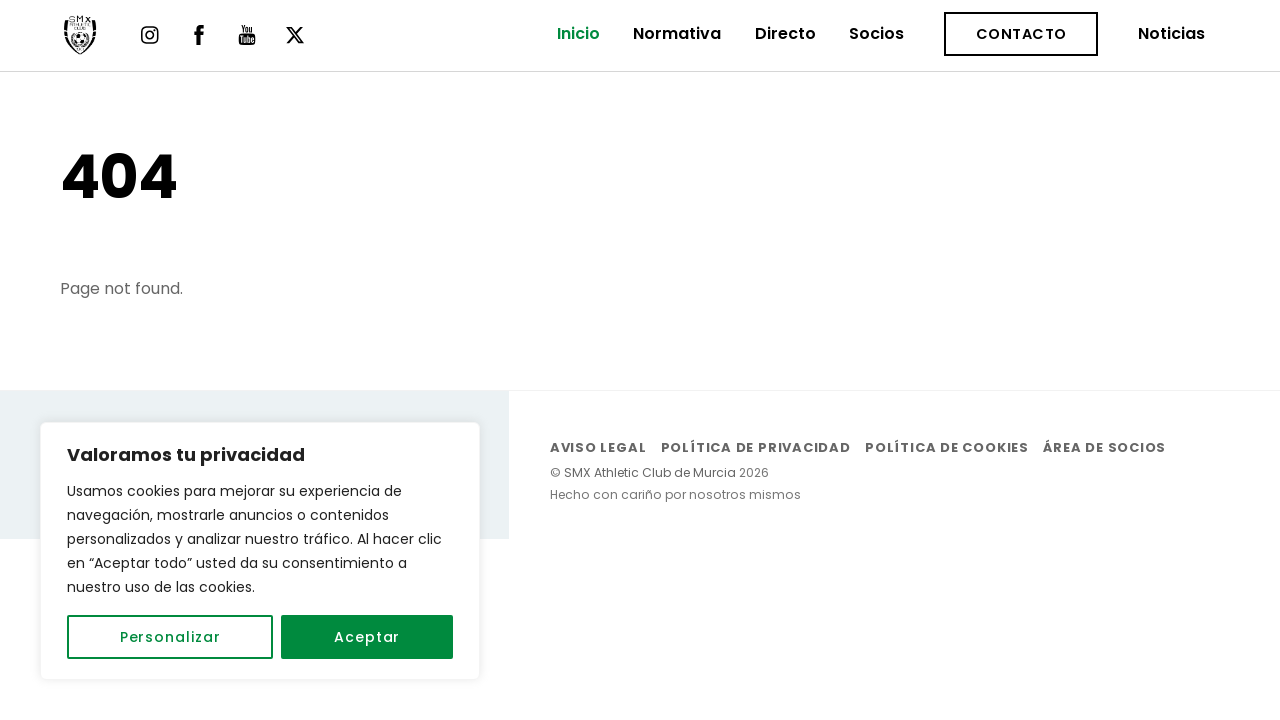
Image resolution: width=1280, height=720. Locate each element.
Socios (876, 33)
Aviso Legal (598, 447)
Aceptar (367, 637)
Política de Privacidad (756, 447)
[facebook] (199, 33)
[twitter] (295, 33)
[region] (260, 551)
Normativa (677, 33)
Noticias (1171, 33)
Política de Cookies (947, 447)
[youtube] (247, 33)
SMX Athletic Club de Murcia (650, 472)
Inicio (578, 33)
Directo (785, 33)
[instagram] (151, 33)
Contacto (1021, 34)
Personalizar (170, 637)
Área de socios (1104, 447)
